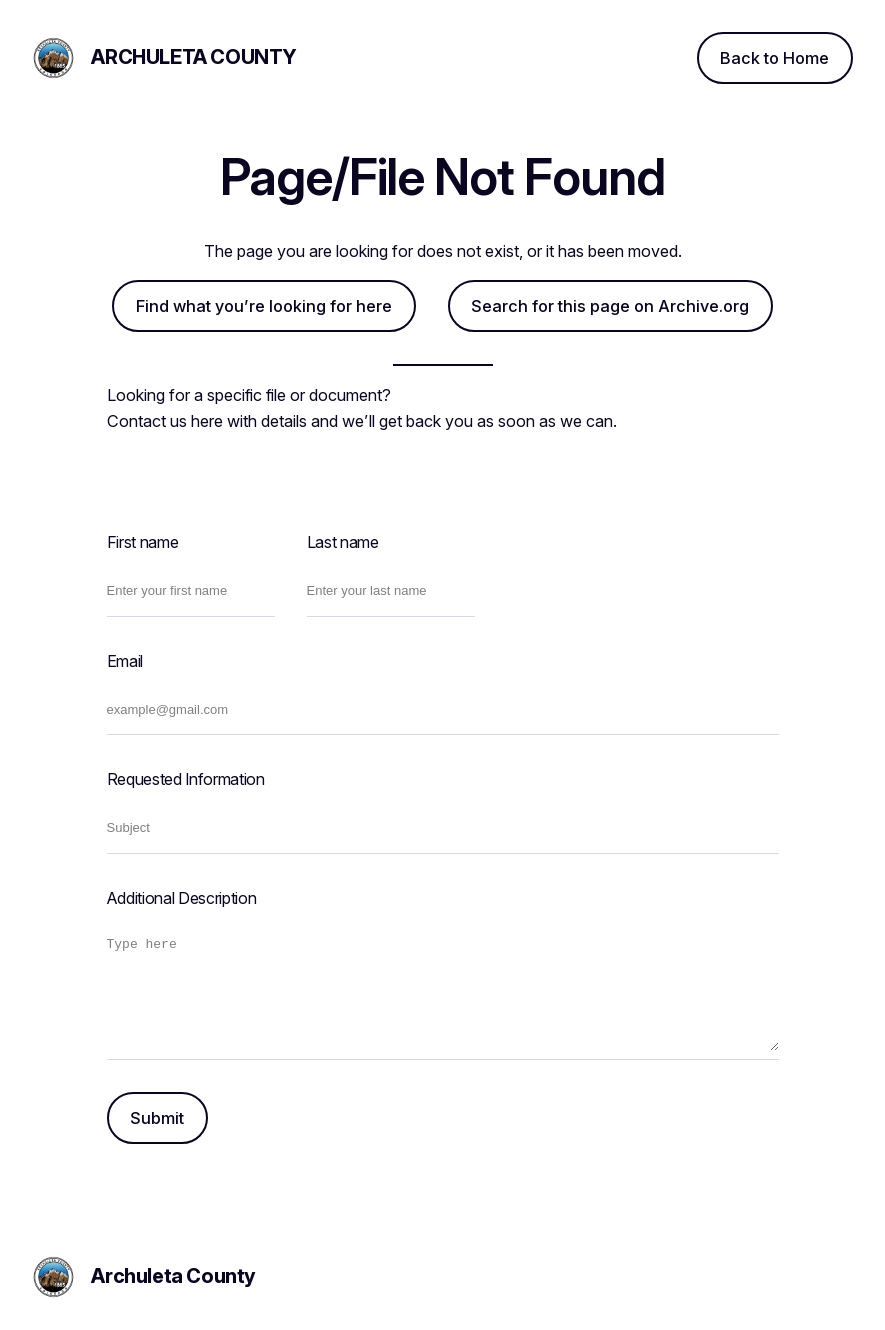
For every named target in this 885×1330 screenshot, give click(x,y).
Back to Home (774, 58)
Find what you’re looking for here (264, 306)
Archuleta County (194, 57)
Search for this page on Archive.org (610, 306)
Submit (157, 1118)
